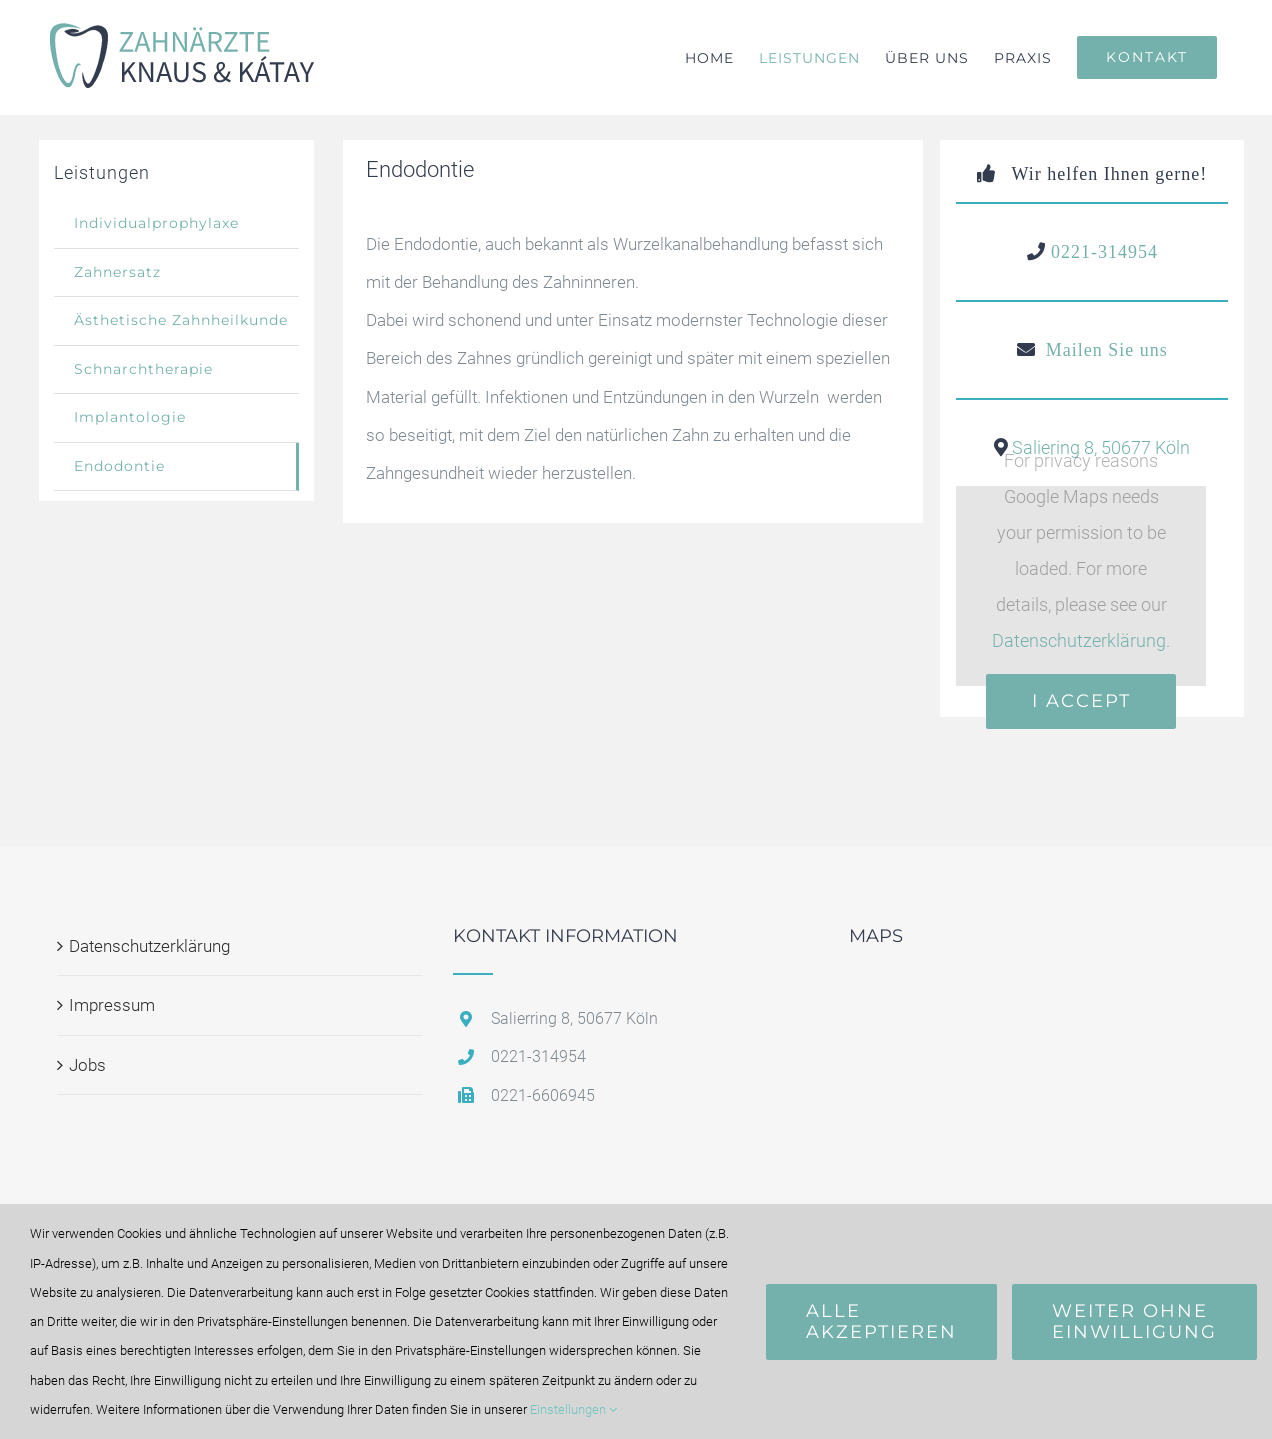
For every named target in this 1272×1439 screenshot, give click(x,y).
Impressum (112, 1005)
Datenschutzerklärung (1079, 640)
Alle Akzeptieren (881, 1321)
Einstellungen (573, 1409)
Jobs (87, 1065)
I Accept (1081, 701)
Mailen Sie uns (1107, 350)
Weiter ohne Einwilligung (1134, 1321)
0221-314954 (1104, 252)
